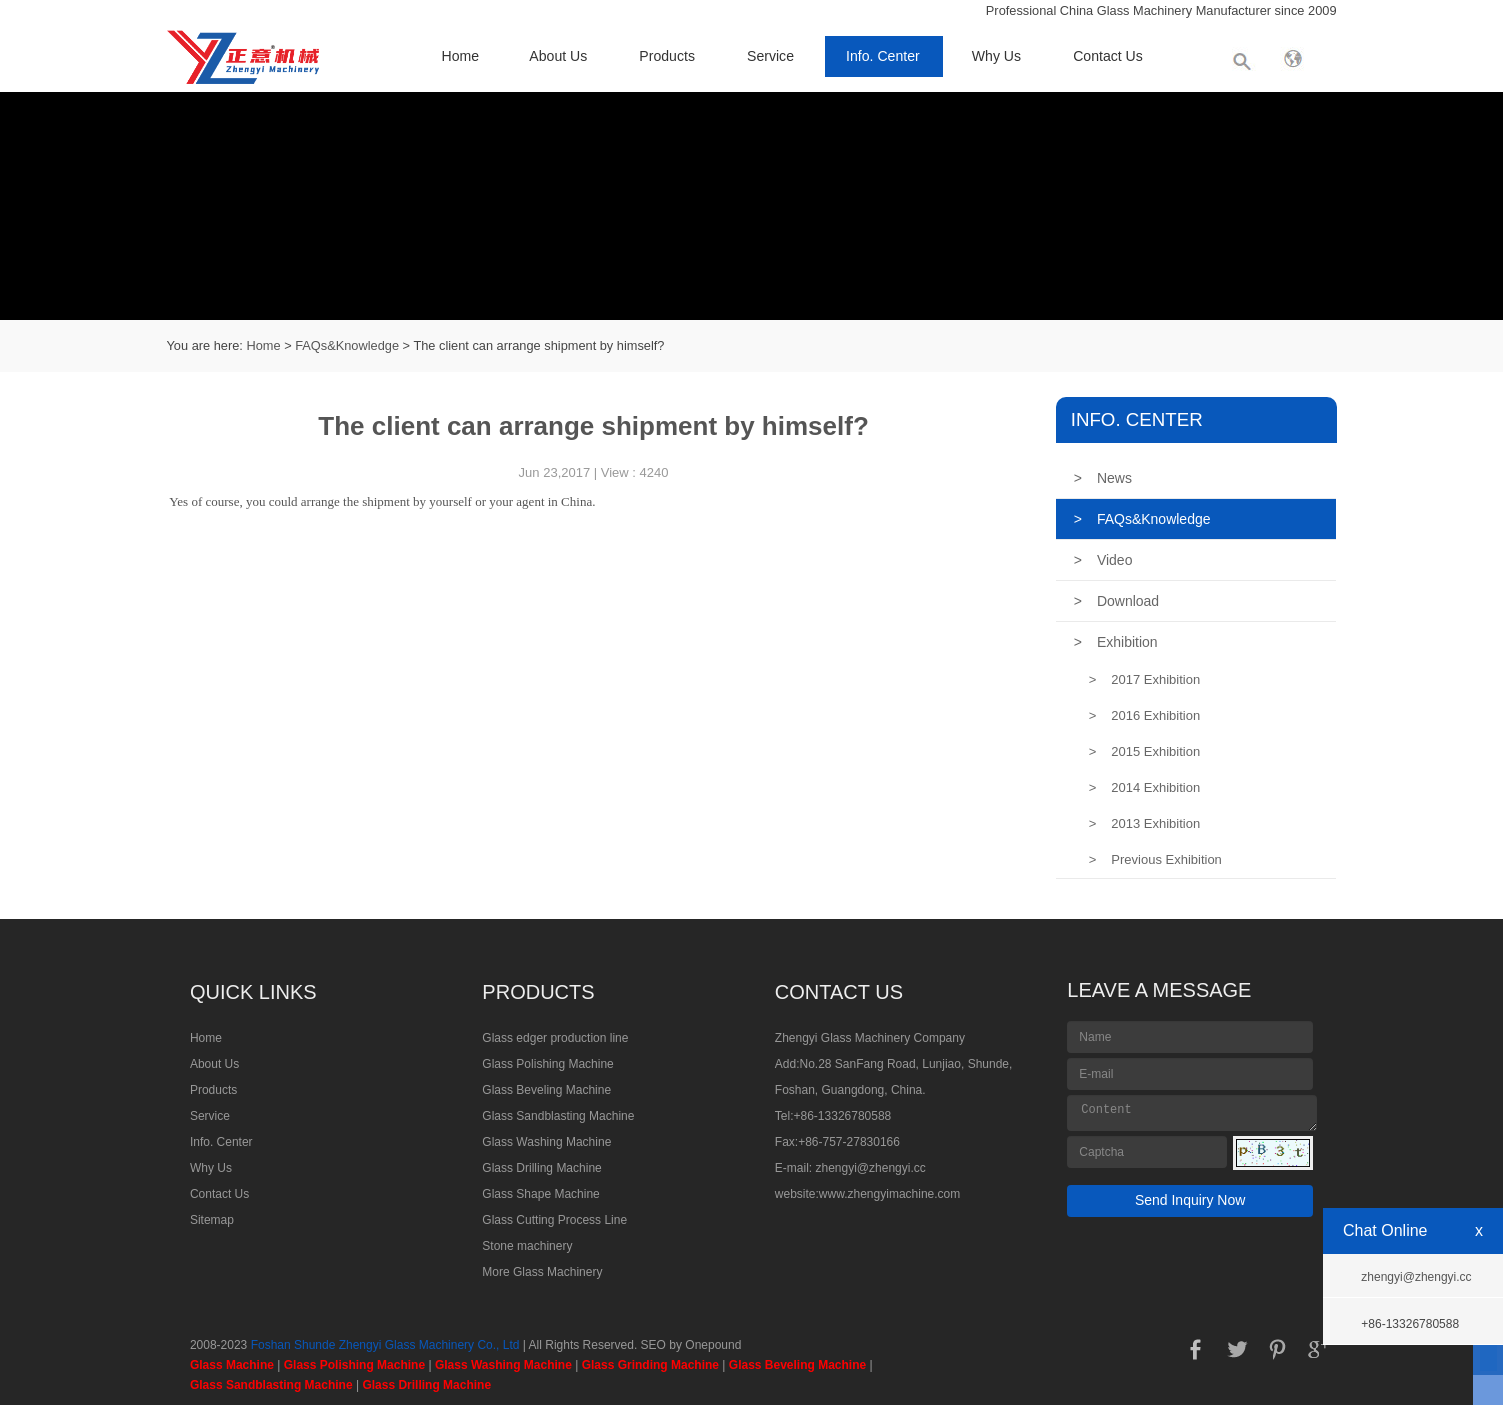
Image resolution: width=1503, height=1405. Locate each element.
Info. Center (883, 56)
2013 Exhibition (1145, 823)
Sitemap (212, 1220)
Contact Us (1108, 56)
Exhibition (1116, 642)
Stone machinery (527, 1246)
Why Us (996, 56)
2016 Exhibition (1145, 715)
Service (770, 56)
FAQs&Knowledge (347, 345)
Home (461, 56)
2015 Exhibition (1145, 751)
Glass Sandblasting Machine (558, 1116)
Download (1116, 601)
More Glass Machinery (542, 1272)
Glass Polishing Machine (547, 1064)
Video (1103, 560)
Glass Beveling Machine (546, 1090)
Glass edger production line (555, 1038)
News (1103, 478)
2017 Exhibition (1145, 679)
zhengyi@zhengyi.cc (871, 1168)
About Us (558, 56)
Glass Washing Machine (546, 1142)
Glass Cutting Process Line (554, 1220)
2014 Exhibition (1145, 787)
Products (667, 56)
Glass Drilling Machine (541, 1168)
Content (1192, 1113)
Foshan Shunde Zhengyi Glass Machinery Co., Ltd (385, 1345)
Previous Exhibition (1155, 859)
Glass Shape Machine (540, 1194)
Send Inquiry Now (1190, 1200)
